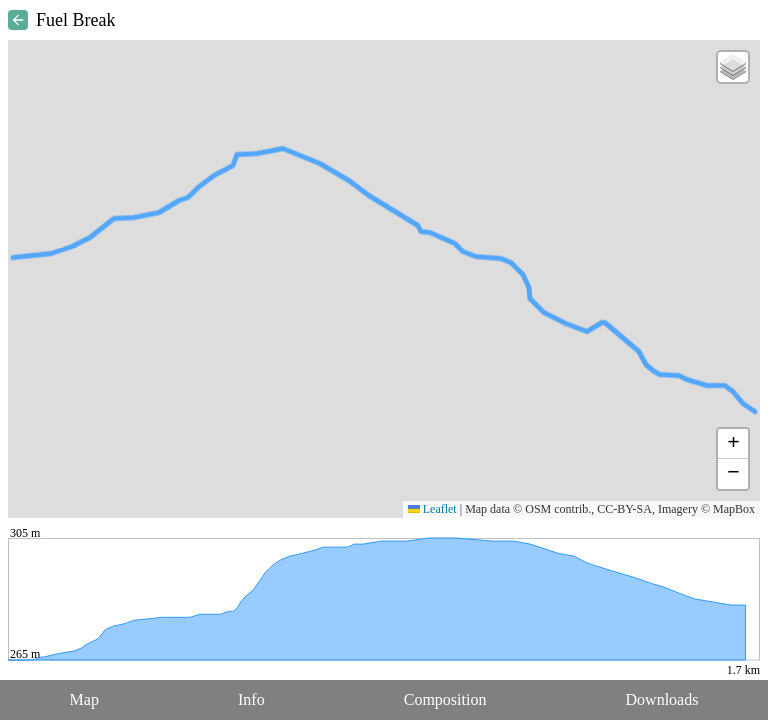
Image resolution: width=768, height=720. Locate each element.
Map (84, 699)
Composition (445, 699)
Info (251, 699)
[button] (733, 67)
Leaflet (432, 509)
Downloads (662, 699)
